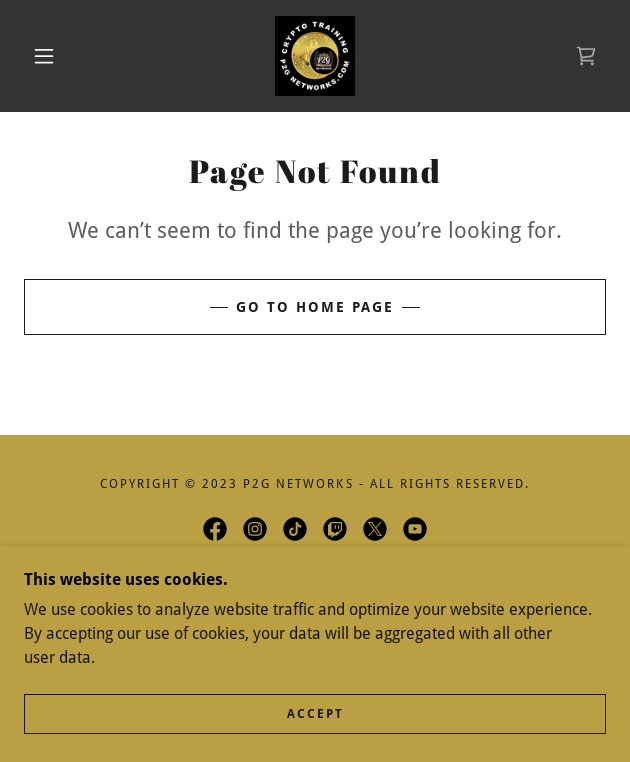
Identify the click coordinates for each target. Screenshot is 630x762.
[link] (315, 56)
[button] (53, 56)
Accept (315, 714)
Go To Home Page (315, 307)
